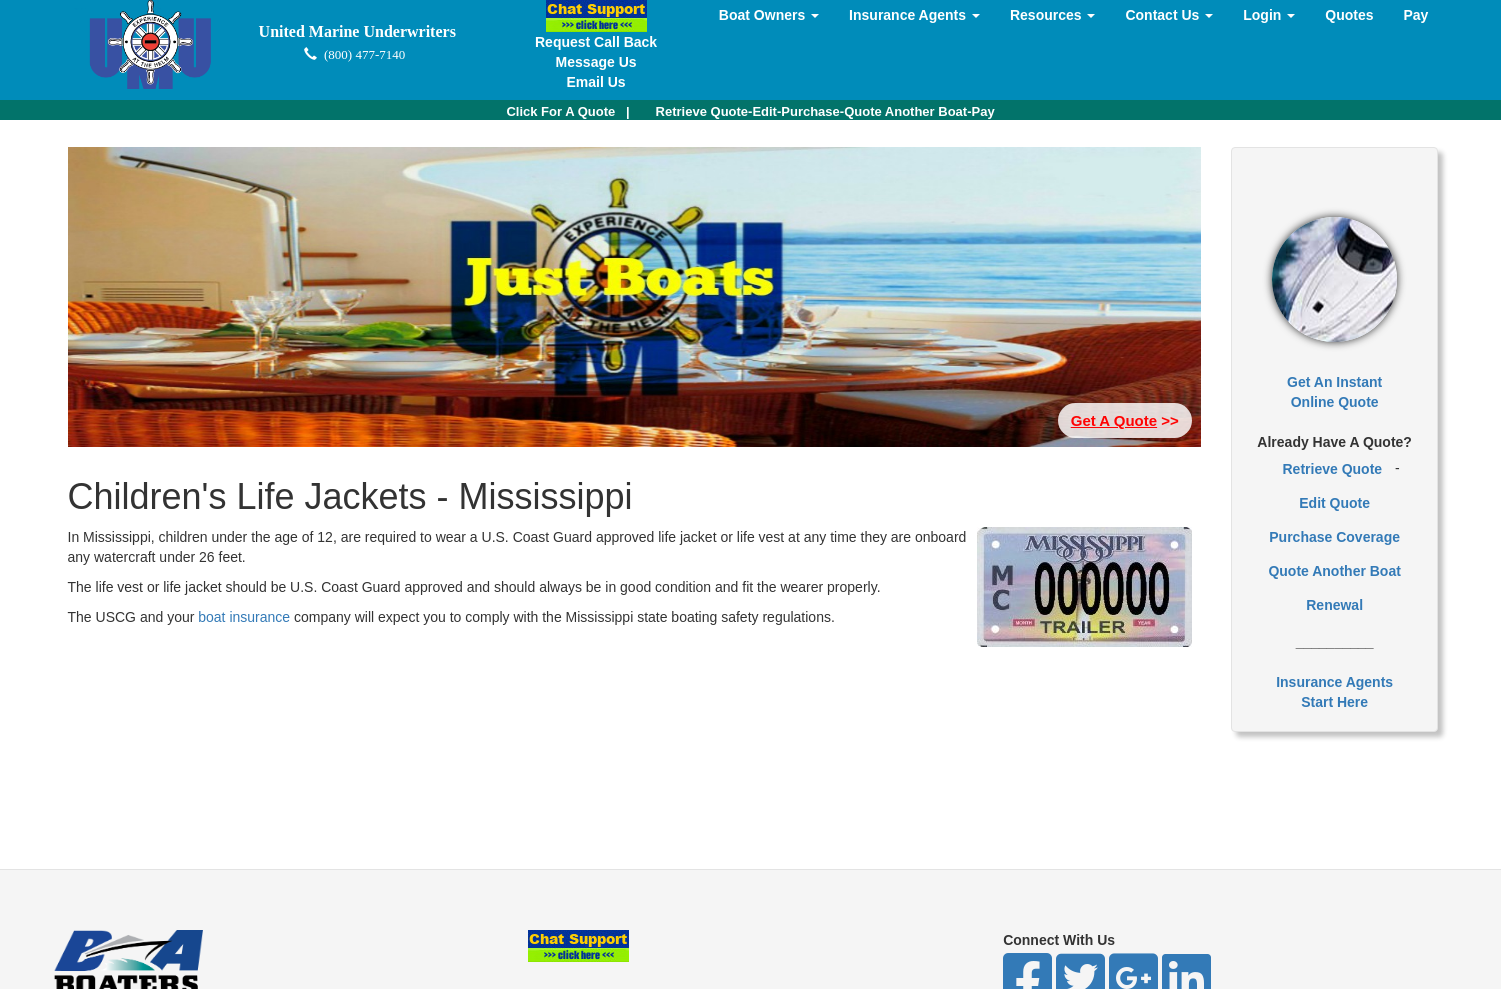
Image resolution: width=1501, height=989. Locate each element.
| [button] (567, 111)
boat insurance (246, 617)
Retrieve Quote (1333, 469)
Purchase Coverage (1334, 537)
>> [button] (1125, 420)
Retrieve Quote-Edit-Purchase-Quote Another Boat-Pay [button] (825, 111)
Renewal (1334, 605)
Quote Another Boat (1334, 571)
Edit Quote (1334, 503)
